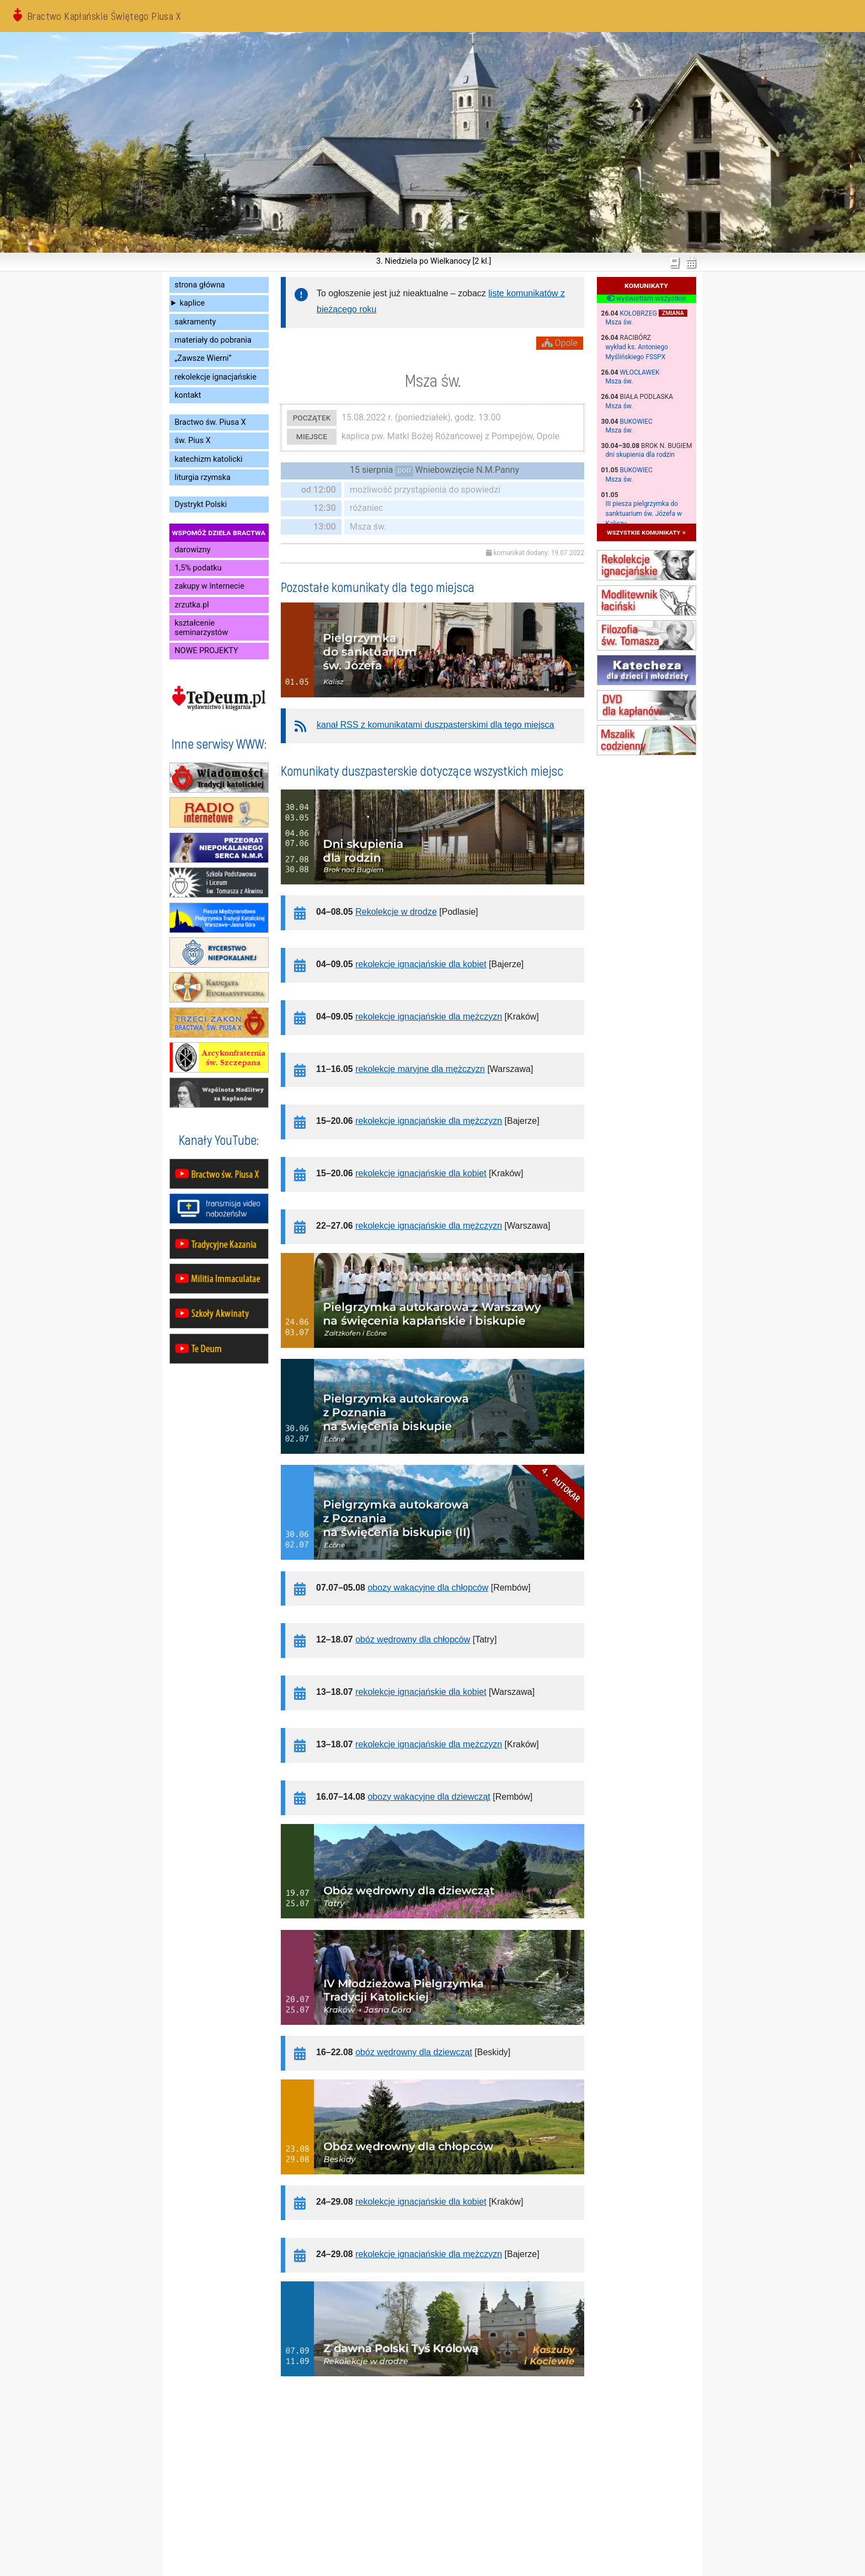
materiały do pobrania (213, 340)
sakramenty (195, 322)
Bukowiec (636, 421)
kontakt (188, 395)
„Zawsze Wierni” (203, 358)
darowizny (193, 549)
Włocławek (640, 372)
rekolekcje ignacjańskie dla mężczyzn (428, 1016)
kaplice (192, 303)
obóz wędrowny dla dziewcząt (413, 2052)
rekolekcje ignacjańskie (216, 377)
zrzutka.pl (192, 605)
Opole (560, 343)
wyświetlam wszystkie (646, 298)
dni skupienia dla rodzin (640, 454)
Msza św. (619, 322)
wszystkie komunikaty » (646, 532)
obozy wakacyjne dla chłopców (427, 1587)
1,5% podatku (198, 568)
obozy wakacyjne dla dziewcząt (428, 1796)
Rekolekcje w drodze (396, 911)
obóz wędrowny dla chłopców (412, 1639)
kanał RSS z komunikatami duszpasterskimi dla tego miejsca (435, 724)
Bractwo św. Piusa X (210, 422)
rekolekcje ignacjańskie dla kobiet (420, 964)
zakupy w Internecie (209, 586)
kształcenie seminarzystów (201, 627)
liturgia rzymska (203, 477)
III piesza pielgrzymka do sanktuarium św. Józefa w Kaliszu (644, 513)
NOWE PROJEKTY (206, 650)
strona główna (200, 285)
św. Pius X (193, 440)
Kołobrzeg (638, 313)
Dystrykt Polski (201, 504)
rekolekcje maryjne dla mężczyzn (420, 1069)
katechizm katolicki (209, 459)
